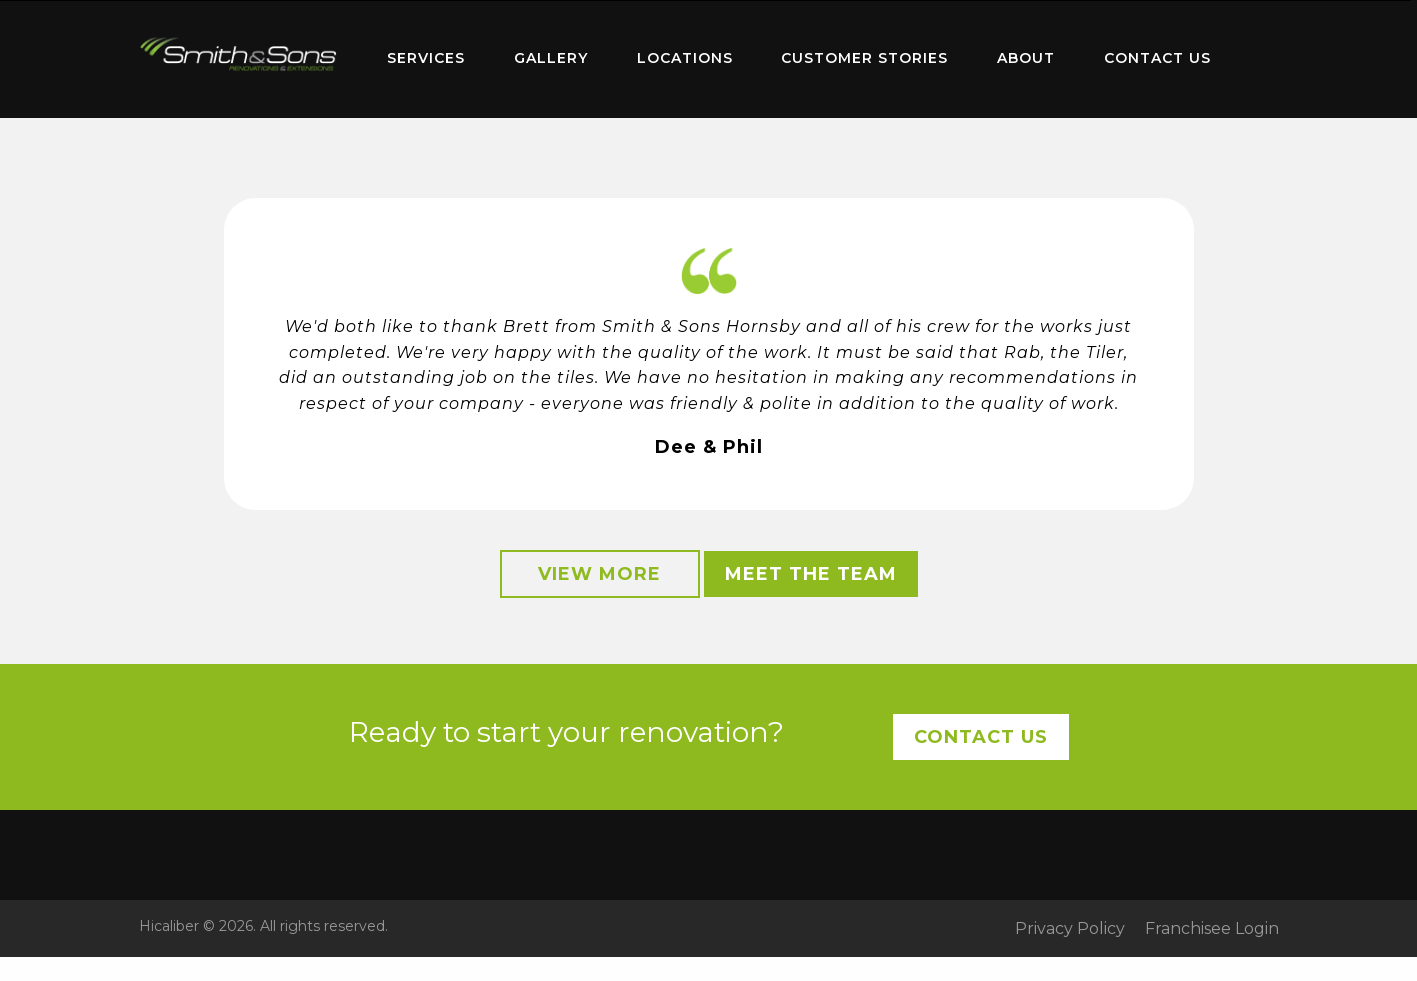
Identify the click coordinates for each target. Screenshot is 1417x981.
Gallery (551, 58)
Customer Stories (864, 58)
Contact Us (1157, 58)
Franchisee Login (1212, 929)
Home (239, 54)
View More (599, 574)
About (1026, 58)
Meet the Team (811, 574)
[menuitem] (239, 59)
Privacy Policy (1070, 929)
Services (426, 58)
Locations (685, 58)
